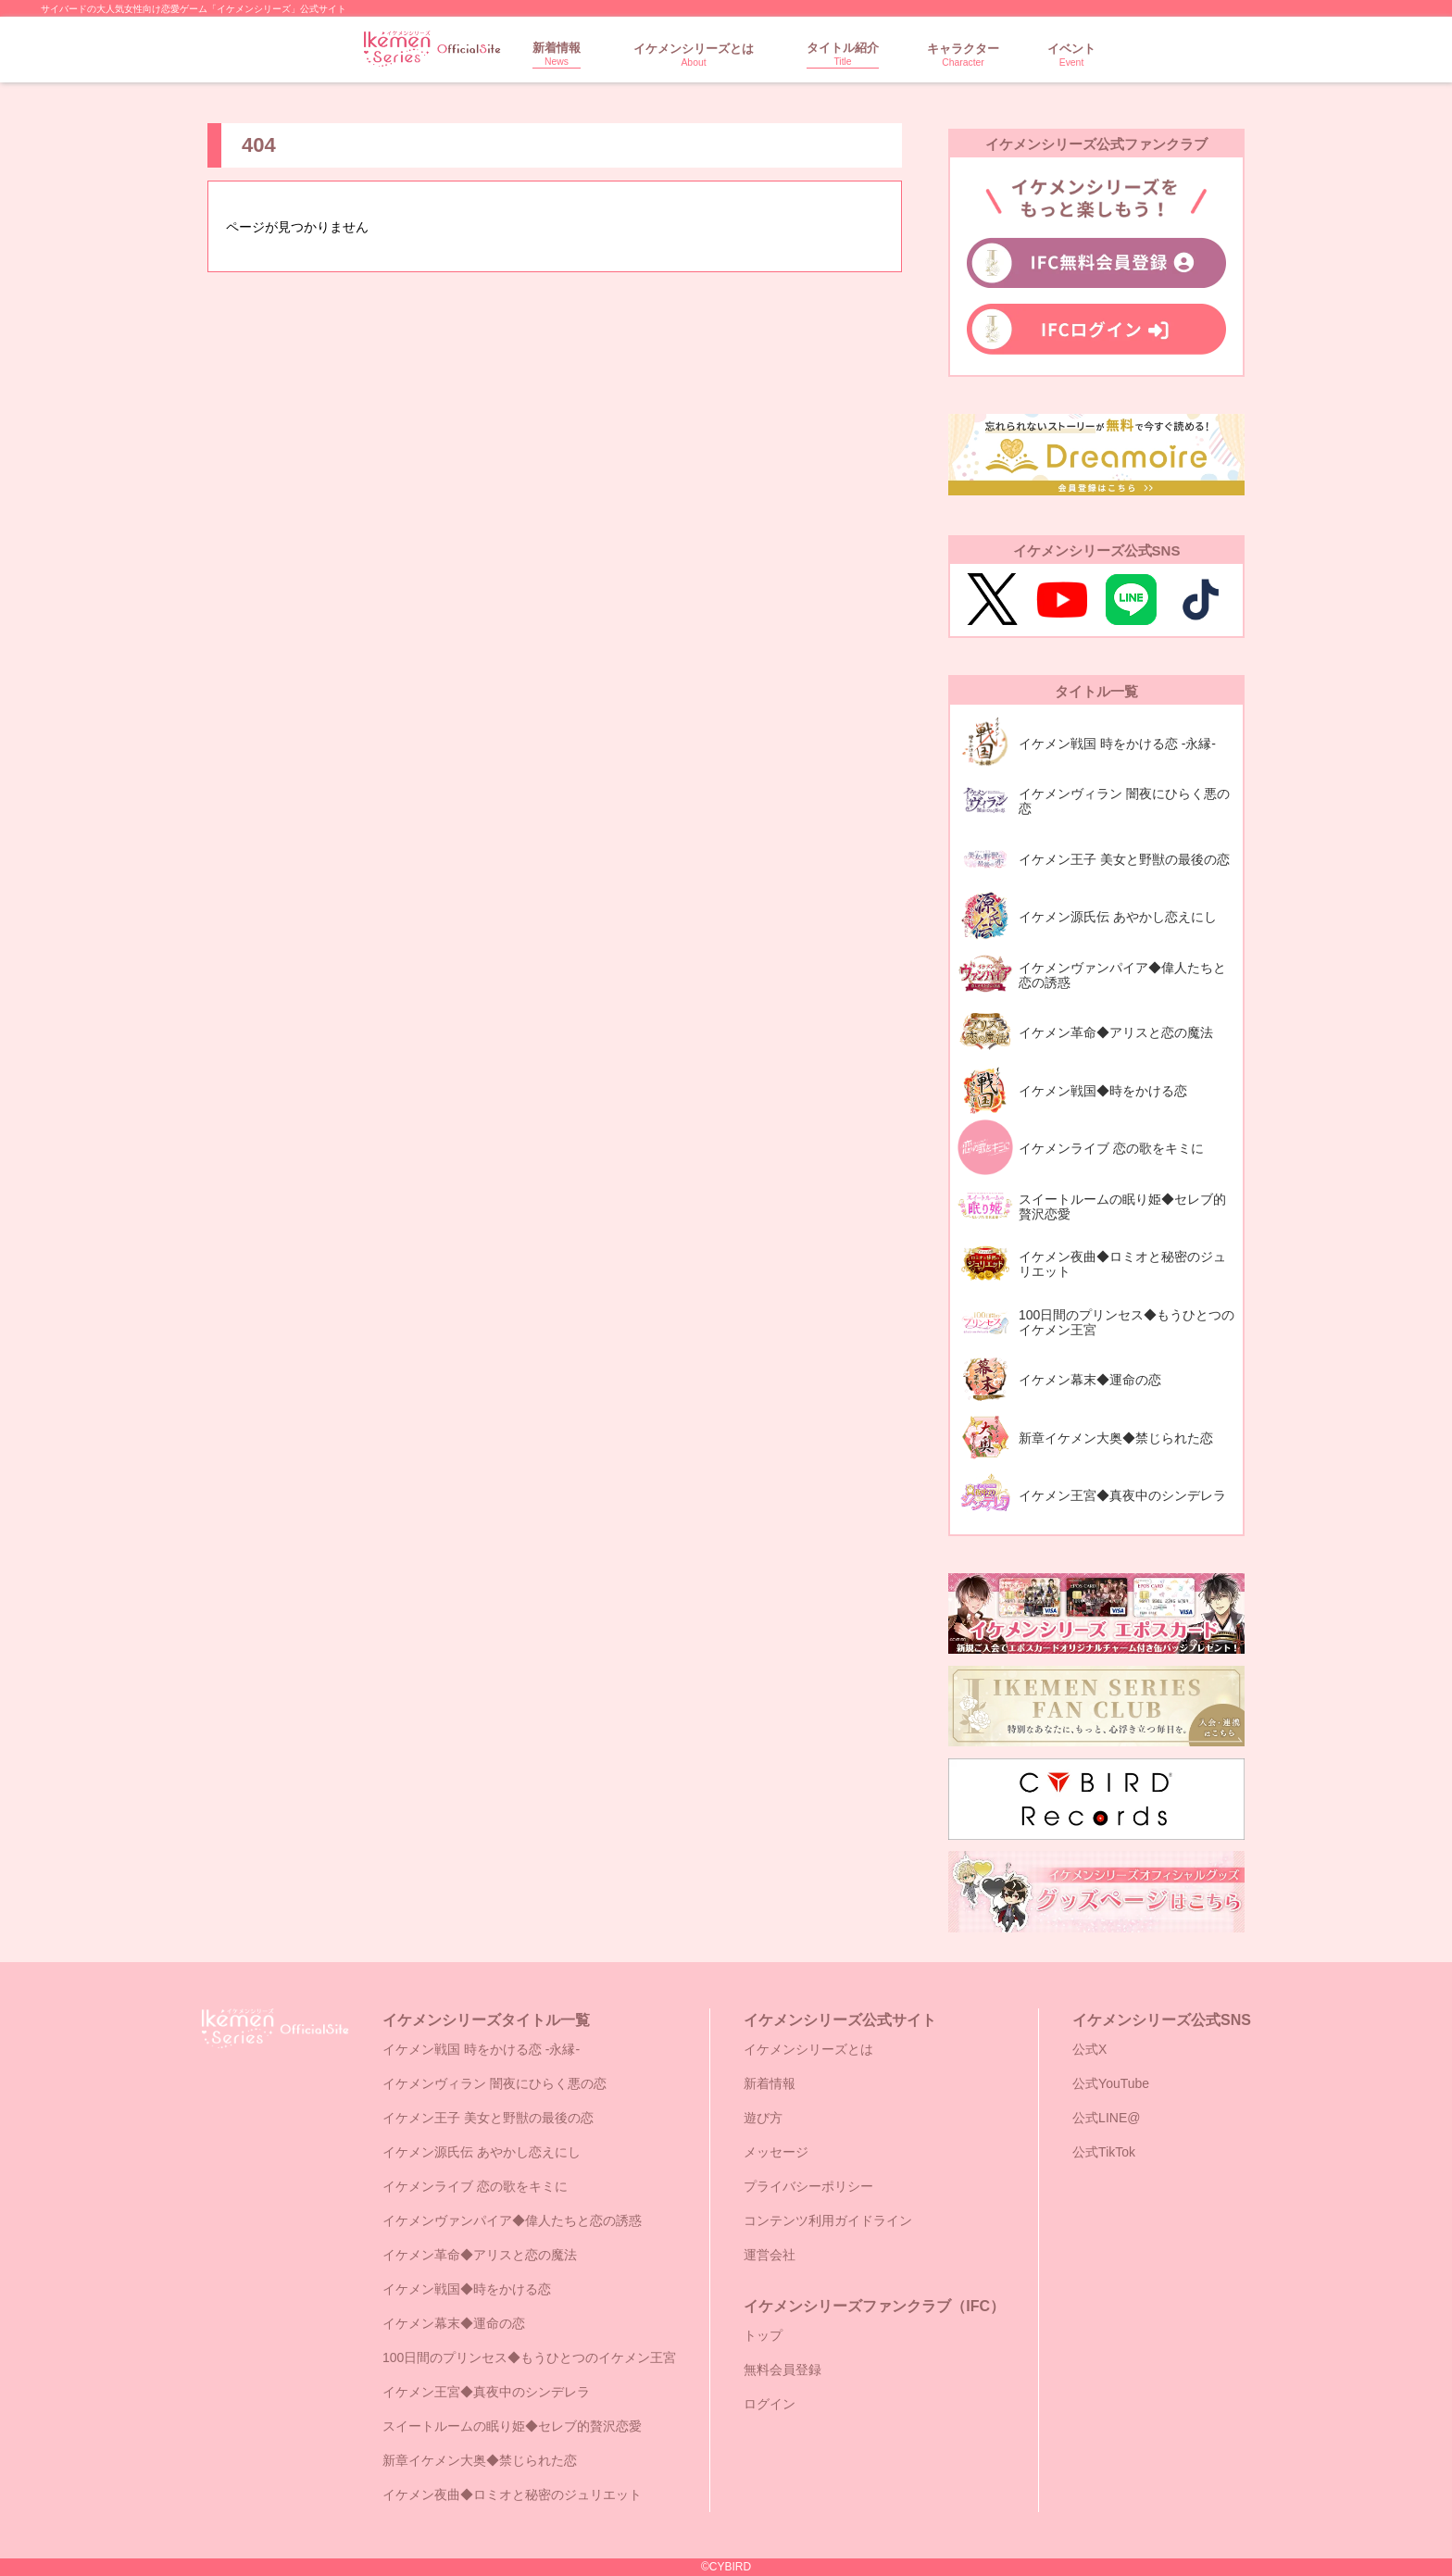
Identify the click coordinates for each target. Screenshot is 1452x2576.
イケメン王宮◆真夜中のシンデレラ (486, 2391)
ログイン (769, 2403)
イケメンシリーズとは (693, 55)
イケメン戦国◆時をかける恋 (466, 2289)
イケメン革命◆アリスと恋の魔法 (479, 2254)
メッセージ (776, 2152)
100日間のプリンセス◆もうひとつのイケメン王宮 (529, 2357)
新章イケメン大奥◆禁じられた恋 (479, 2460)
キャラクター (963, 55)
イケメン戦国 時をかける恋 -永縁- (481, 2049)
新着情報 (556, 54)
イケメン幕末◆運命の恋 (453, 2323)
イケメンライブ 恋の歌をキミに (475, 2186)
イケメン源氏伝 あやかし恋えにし (481, 2152)
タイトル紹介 (843, 54)
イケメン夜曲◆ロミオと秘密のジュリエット (512, 2494)
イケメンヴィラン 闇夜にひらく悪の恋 (494, 2083)
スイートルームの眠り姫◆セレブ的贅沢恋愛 (512, 2426)
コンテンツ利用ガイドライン (828, 2220)
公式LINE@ (1106, 2117)
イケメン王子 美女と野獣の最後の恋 (488, 2117)
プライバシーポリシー (808, 2186)
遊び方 (763, 2117)
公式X (1089, 2049)
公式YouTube (1110, 2083)
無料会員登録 (782, 2369)
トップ (763, 2335)
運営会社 (769, 2254)
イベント (1071, 55)
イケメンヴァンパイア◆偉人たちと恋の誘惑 (512, 2220)
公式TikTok (1103, 2152)
